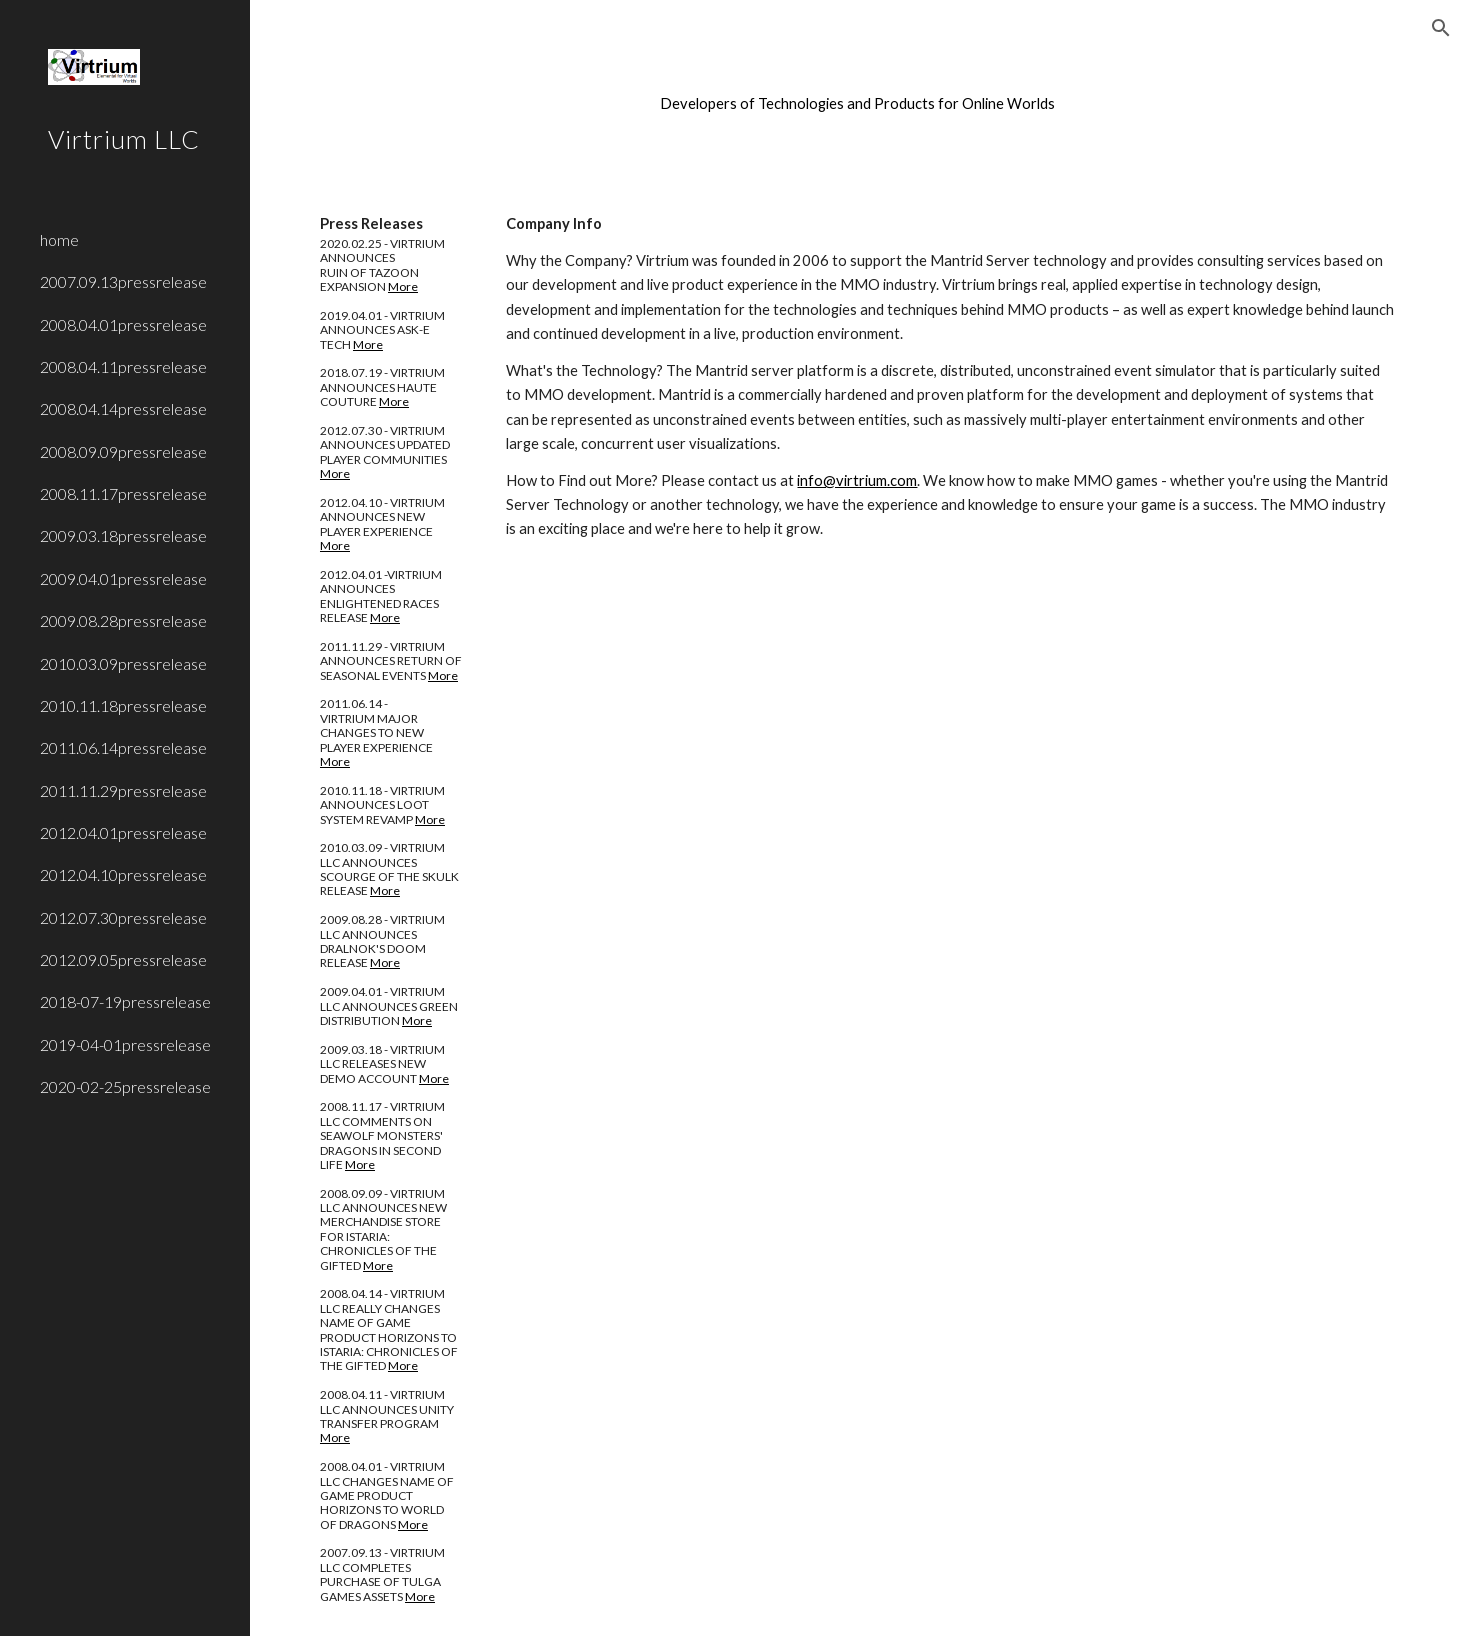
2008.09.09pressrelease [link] (123, 451)
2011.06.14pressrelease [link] (123, 747)
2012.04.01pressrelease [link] (123, 832)
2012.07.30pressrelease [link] (123, 917)
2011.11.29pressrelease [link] (123, 790)
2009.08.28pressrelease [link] (123, 620)
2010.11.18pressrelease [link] (123, 705)
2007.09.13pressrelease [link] (123, 281)
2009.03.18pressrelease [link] (123, 535)
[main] (857, 104)
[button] (1441, 28)
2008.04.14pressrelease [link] (123, 408)
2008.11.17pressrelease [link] (123, 493)
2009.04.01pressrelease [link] (123, 578)
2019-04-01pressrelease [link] (125, 1044)
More (403, 286)
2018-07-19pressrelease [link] (125, 1001)
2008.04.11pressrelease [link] (123, 366)
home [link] (59, 239)
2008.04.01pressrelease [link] (123, 324)
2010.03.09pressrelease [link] (123, 663)
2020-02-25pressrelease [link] (125, 1086)
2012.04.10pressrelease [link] (123, 874)
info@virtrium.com (857, 480)
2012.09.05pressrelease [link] (123, 959)
